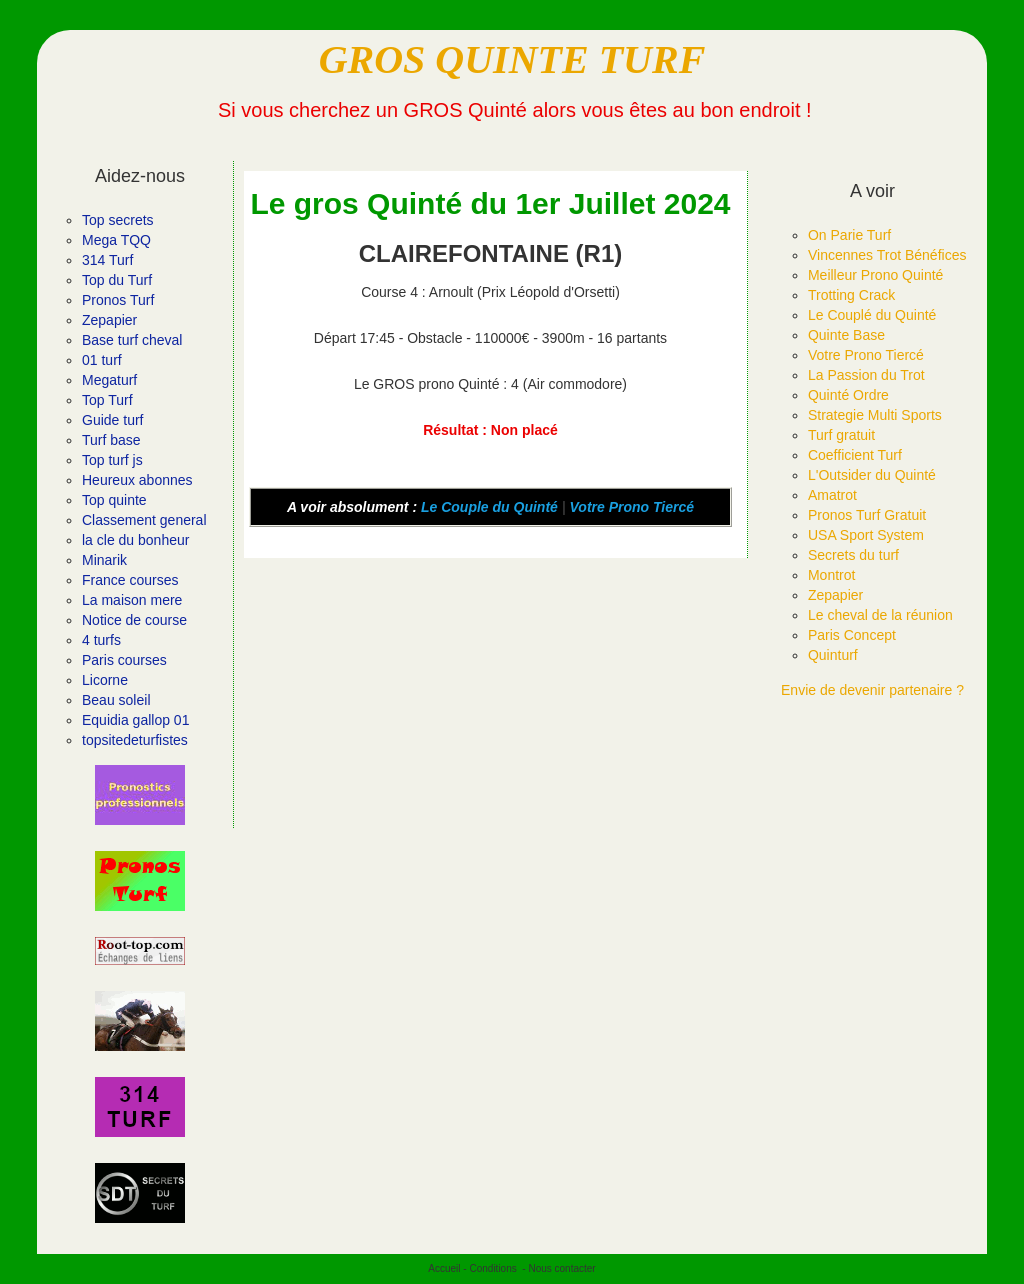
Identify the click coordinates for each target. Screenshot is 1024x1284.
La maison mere (132, 600)
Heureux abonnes (137, 480)
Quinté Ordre (848, 395)
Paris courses (124, 660)
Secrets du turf (853, 555)
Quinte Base (846, 335)
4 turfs (101, 640)
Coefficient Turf (855, 455)
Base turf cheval (132, 340)
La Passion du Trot (866, 375)
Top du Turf (117, 280)
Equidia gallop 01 (135, 720)
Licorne (105, 680)
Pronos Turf (118, 300)
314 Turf (107, 260)
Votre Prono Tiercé (632, 507)
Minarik (104, 560)
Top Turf (107, 400)
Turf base (111, 440)
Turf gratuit (841, 435)
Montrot (831, 575)
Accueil (444, 1268)
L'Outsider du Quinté (872, 475)
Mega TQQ (116, 240)
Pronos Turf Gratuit (867, 515)
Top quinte (114, 500)
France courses (130, 580)
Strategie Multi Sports (875, 415)
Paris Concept (852, 635)
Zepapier (109, 320)
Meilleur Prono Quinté (875, 275)
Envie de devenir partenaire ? (872, 690)
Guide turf (112, 420)
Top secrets (118, 220)
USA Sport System (866, 535)
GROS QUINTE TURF (512, 59)
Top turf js (112, 460)
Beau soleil (116, 700)
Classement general (144, 520)
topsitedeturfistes (135, 740)
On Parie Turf (849, 235)
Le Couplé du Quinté (872, 315)
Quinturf (833, 655)
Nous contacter (561, 1268)
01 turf (102, 360)
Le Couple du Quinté (489, 507)
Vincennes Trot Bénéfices (887, 255)
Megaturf (109, 380)
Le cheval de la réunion (880, 615)
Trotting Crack (851, 295)
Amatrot (832, 495)
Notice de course (134, 620)
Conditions (492, 1268)
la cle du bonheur (135, 540)
